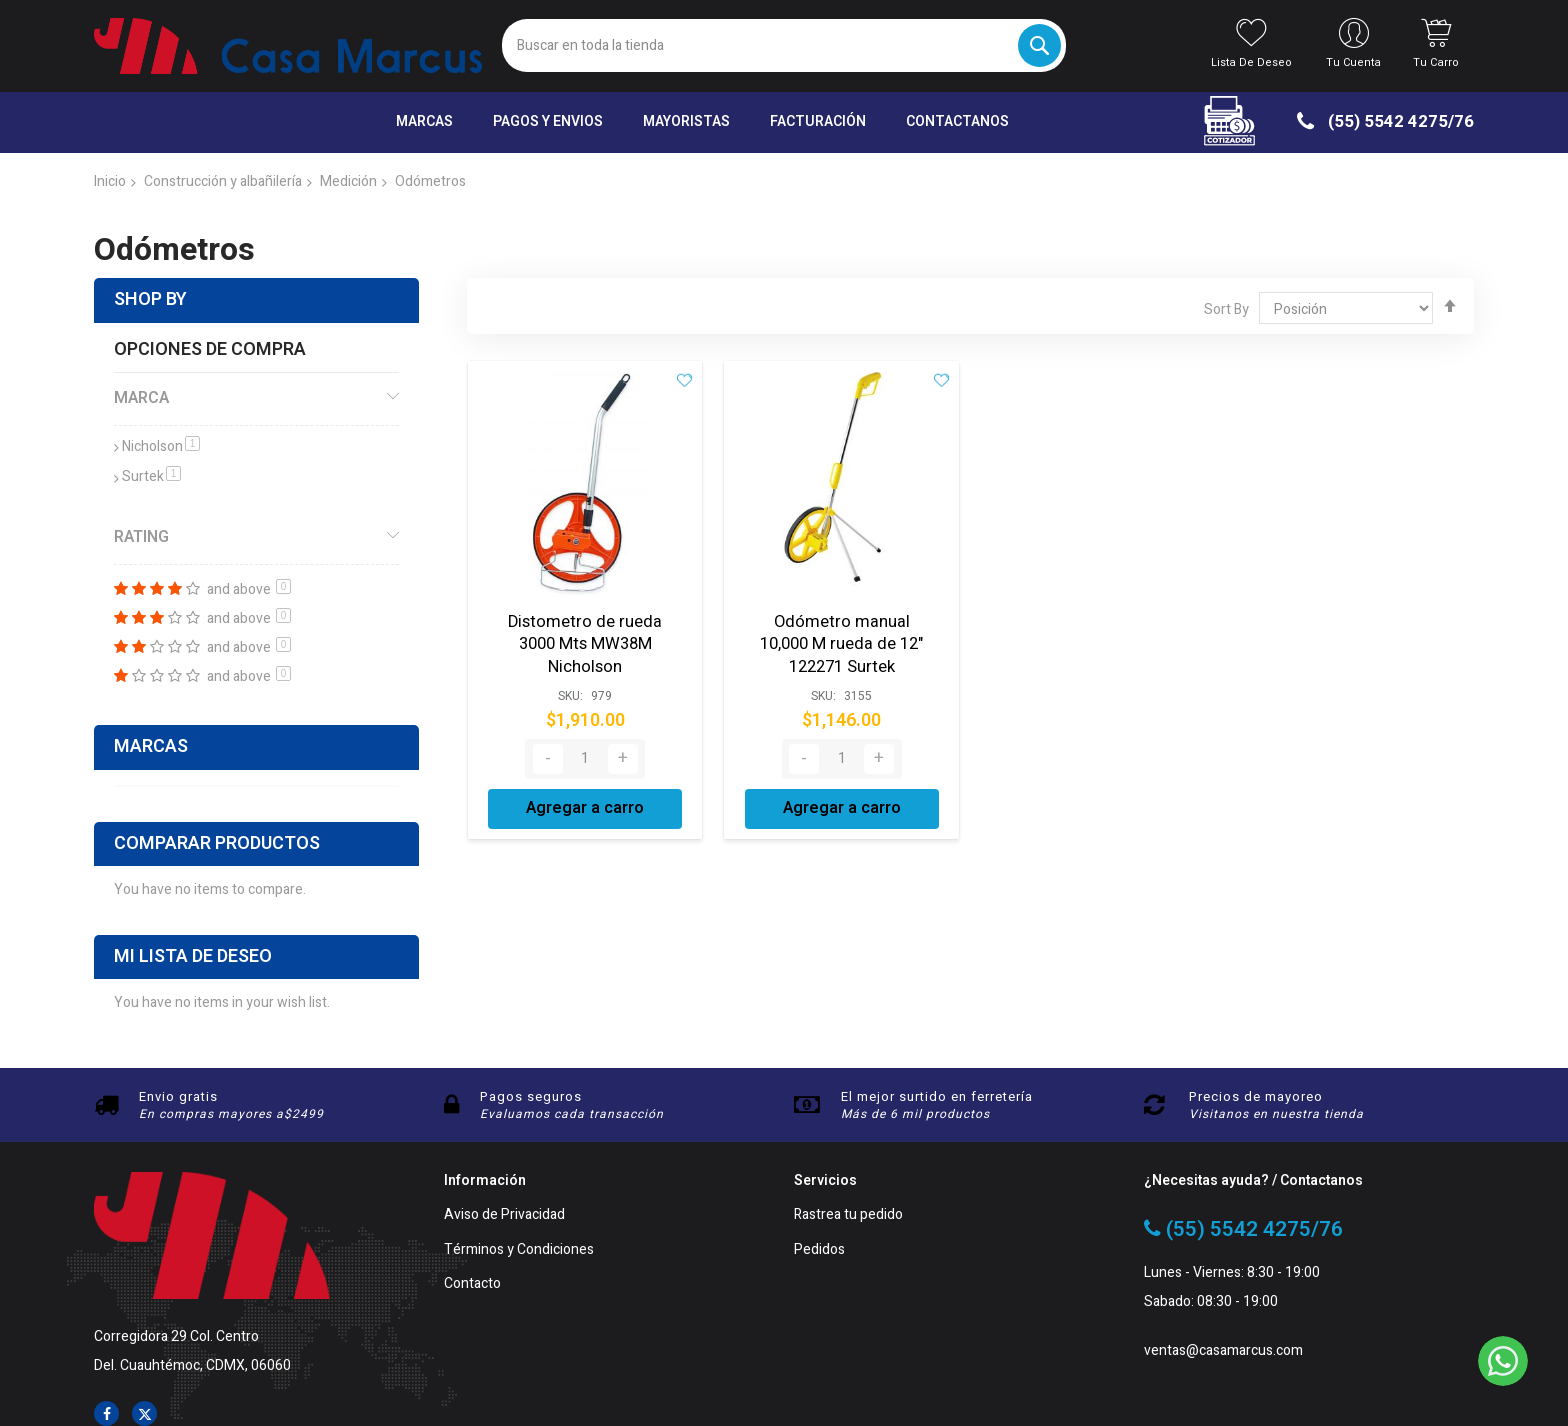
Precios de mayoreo (1256, 1096)
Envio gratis (178, 1096)
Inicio (110, 181)
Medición (348, 181)
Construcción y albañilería (223, 181)
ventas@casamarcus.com (1223, 1351)
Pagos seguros (531, 1096)
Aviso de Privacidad (504, 1215)
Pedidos (819, 1250)
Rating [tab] (141, 537)
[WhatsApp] (1503, 1361)
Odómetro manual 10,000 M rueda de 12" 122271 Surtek (842, 642)
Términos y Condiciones (519, 1250)
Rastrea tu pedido (848, 1215)
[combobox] (783, 45)
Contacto (472, 1284)
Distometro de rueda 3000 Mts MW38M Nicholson (585, 642)
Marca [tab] (141, 398)
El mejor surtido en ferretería (937, 1096)
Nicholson (161, 446)
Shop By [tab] (150, 299)
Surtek (151, 476)
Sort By (1226, 309)
